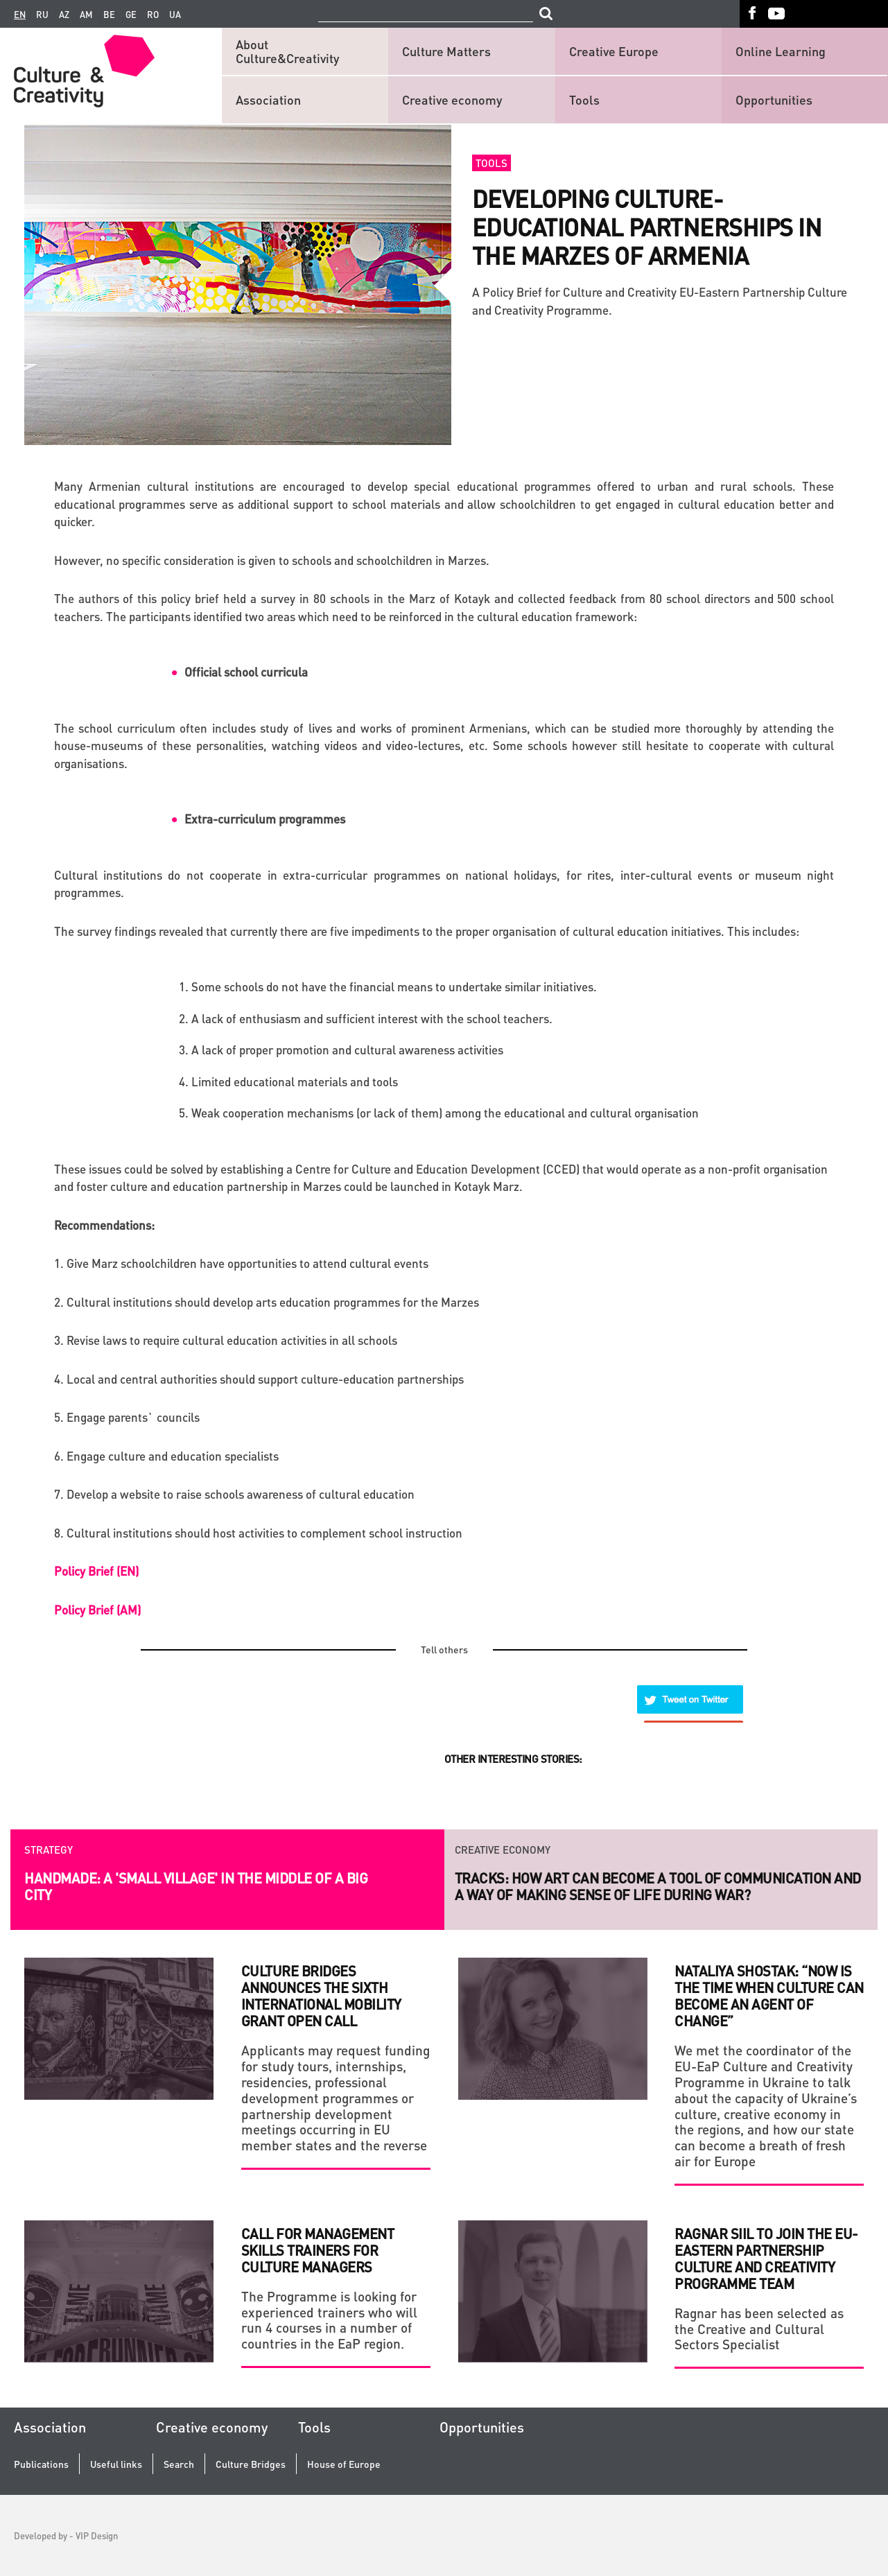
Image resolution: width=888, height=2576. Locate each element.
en (20, 14)
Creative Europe (614, 51)
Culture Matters (446, 51)
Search (179, 2464)
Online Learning (780, 51)
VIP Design (97, 2535)
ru (42, 14)
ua (175, 14)
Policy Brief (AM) (97, 1609)
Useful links (116, 2464)
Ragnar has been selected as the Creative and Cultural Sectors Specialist (759, 2328)
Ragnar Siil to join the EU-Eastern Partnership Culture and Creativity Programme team (766, 2258)
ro (153, 14)
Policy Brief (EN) (96, 1570)
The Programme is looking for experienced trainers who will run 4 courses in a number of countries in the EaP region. (329, 2320)
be (109, 14)
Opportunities (773, 99)
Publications (41, 2464)
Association (268, 99)
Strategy (48, 1842)
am (86, 14)
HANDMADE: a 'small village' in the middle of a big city (195, 1879)
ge (131, 14)
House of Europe (344, 2464)
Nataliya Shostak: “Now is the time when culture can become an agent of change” (769, 1996)
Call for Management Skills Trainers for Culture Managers (317, 2250)
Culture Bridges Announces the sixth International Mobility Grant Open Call (321, 1996)
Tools (584, 99)
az (64, 14)
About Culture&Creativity (287, 51)
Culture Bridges (251, 2464)
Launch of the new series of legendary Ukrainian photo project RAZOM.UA (653, 1886)
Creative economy (452, 99)
